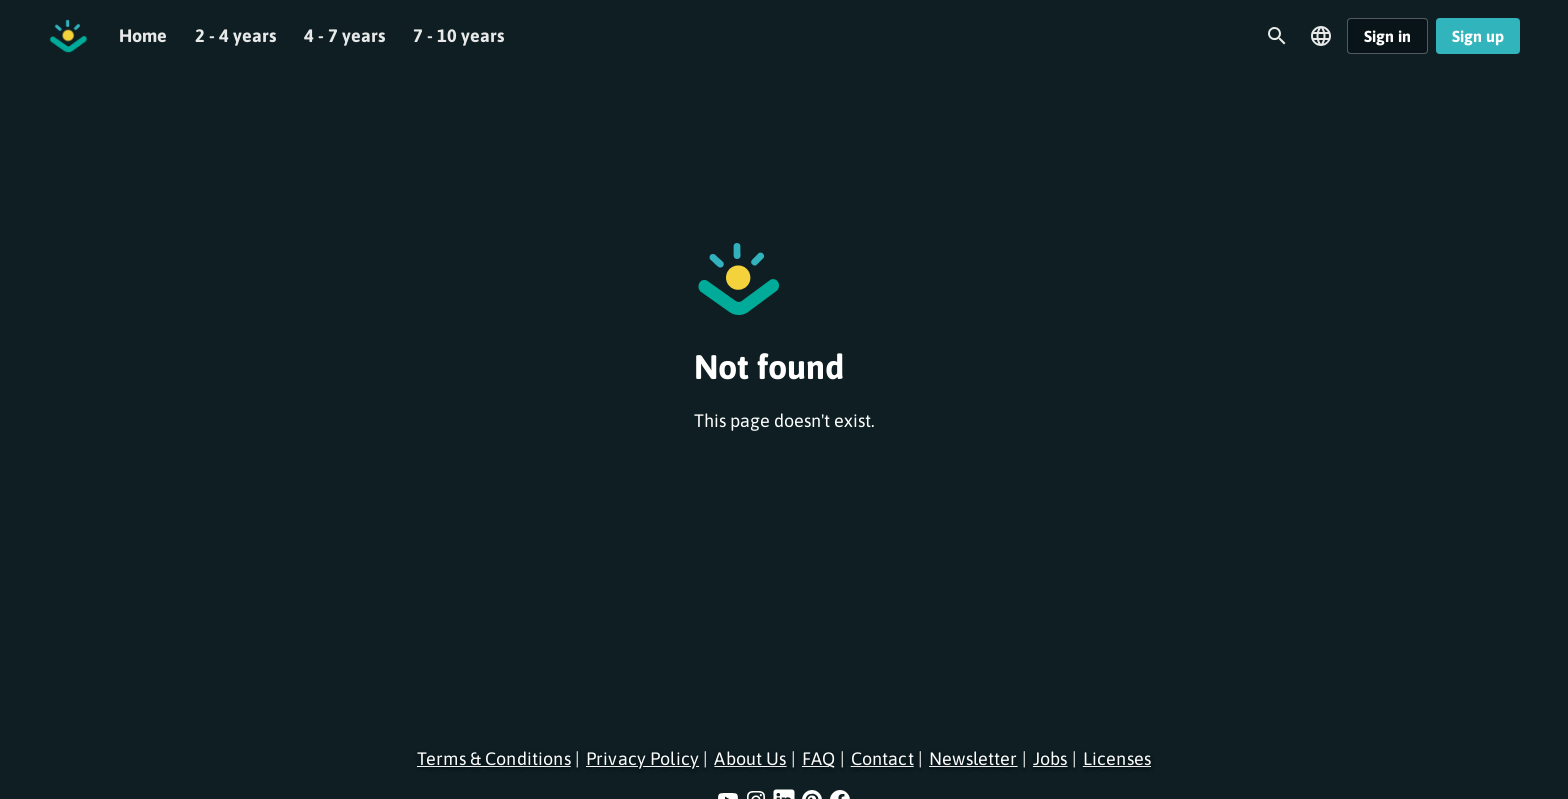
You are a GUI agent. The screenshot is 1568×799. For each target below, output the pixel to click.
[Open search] (1277, 36)
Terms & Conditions (494, 758)
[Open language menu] (1321, 36)
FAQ (818, 758)
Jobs (1050, 758)
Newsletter (973, 758)
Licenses (1117, 758)
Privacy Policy (642, 758)
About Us (750, 758)
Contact (882, 758)
